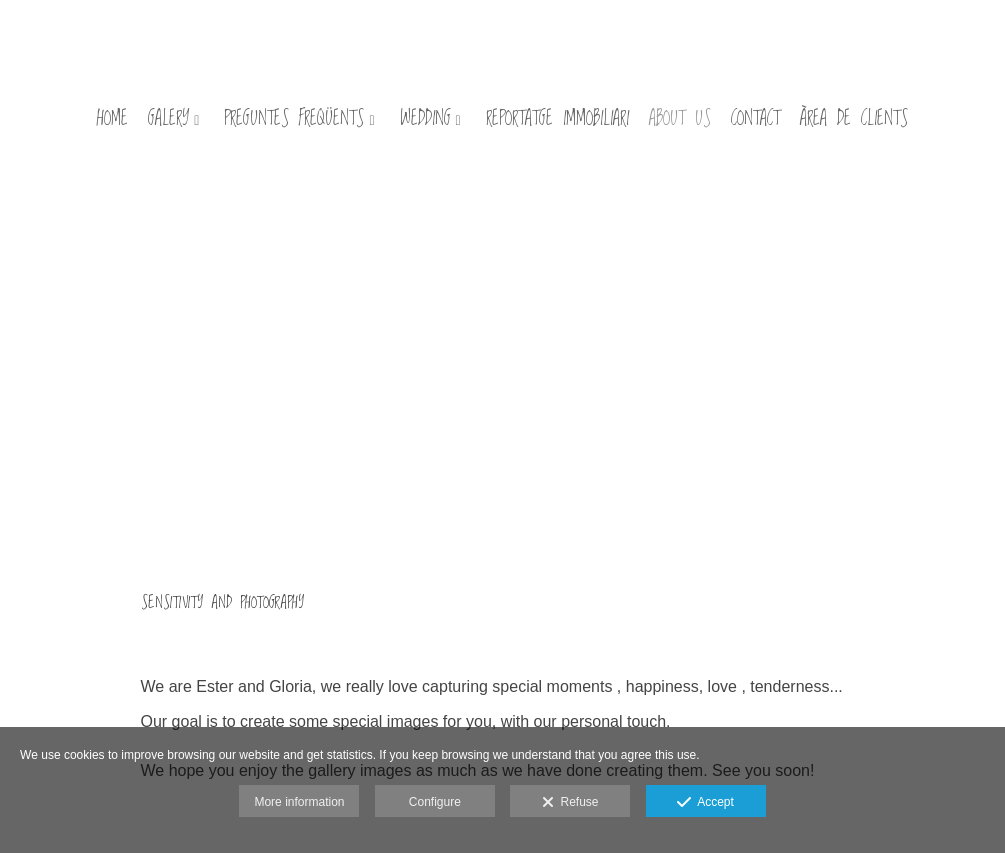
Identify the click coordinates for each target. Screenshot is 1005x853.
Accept (705, 803)
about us (680, 120)
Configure (435, 802)
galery (168, 120)
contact (755, 120)
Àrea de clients (854, 120)
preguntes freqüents (294, 120)
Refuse (570, 803)
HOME (112, 120)
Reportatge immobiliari (557, 120)
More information (299, 802)
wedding (425, 120)
